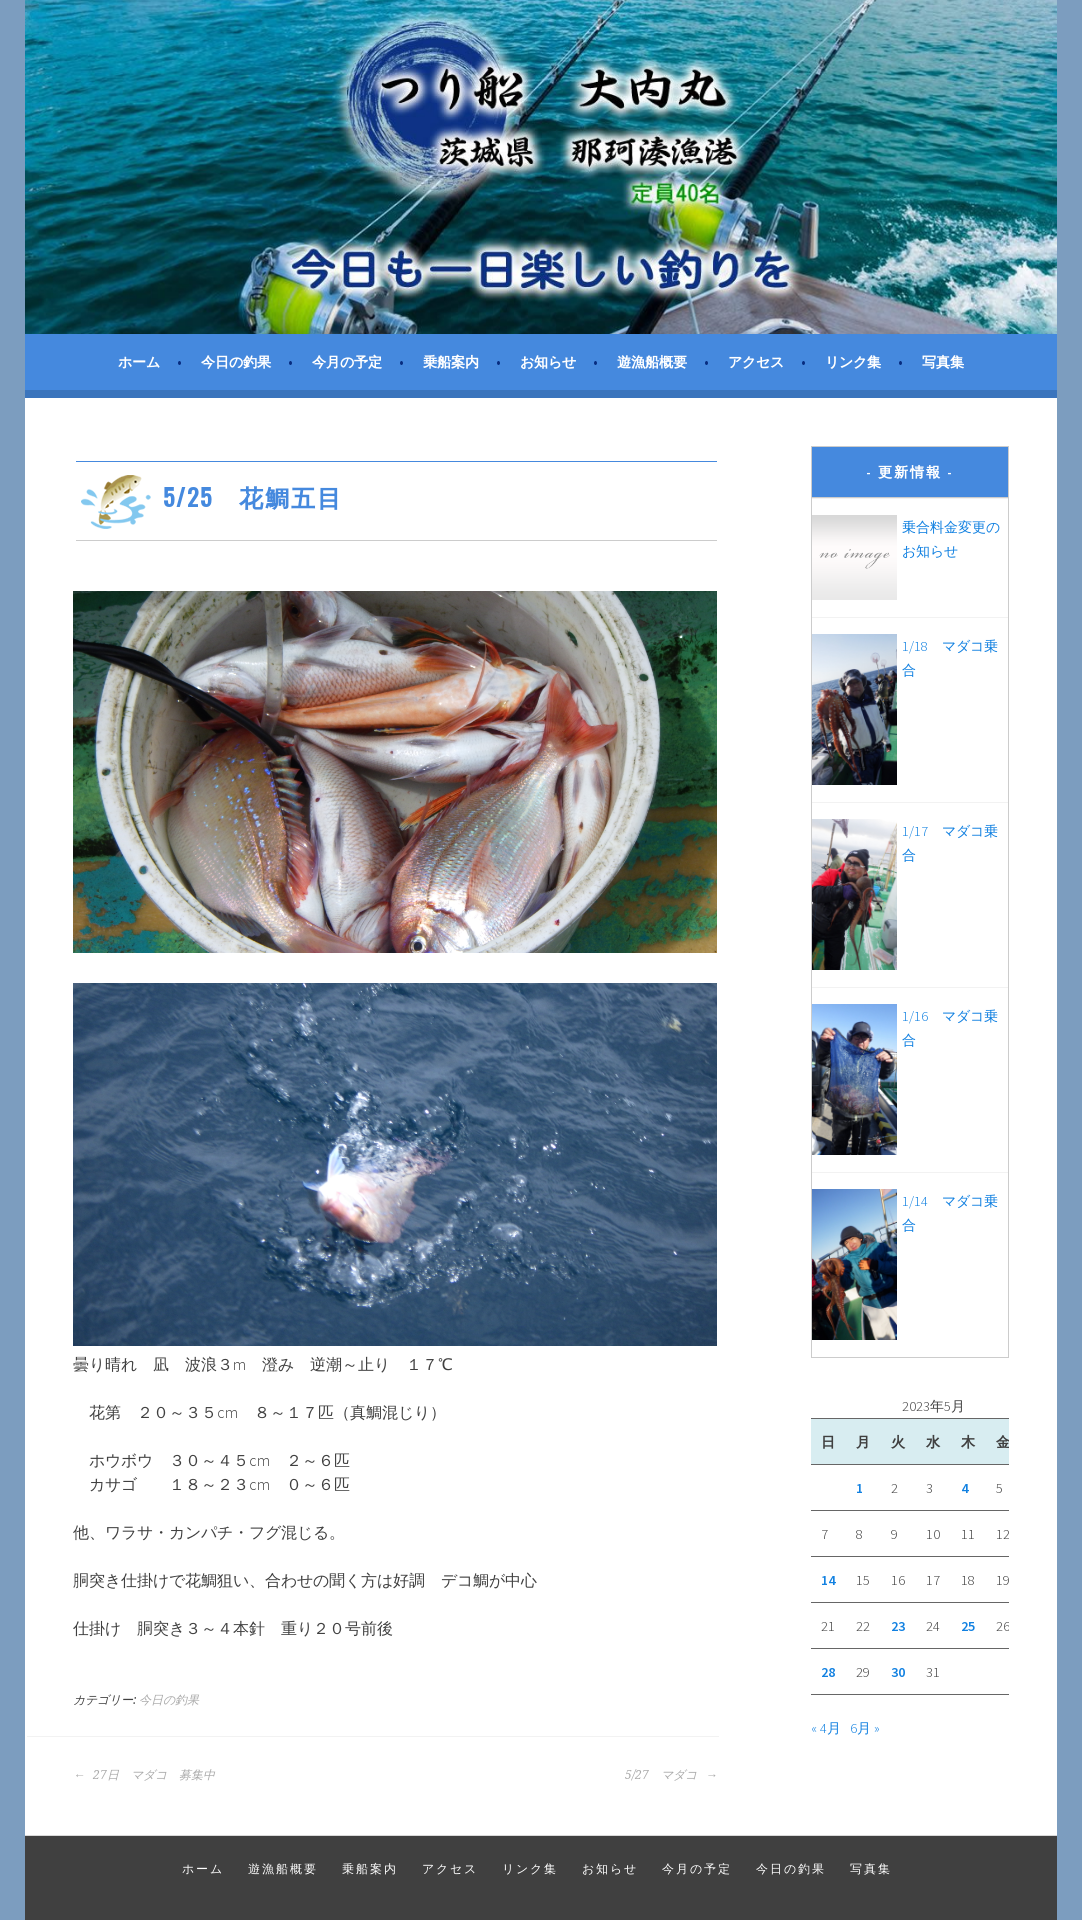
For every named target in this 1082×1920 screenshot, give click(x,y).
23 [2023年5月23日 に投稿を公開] (898, 1626)
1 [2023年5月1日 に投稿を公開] (859, 1488)
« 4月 (826, 1728)
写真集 (943, 362)
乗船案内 (451, 362)
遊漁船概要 (652, 362)
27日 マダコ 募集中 (144, 1775)
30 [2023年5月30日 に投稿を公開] (898, 1672)
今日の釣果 (236, 362)
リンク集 (853, 362)
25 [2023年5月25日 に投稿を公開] (968, 1626)
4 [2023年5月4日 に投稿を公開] (964, 1488)
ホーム (139, 362)
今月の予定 (347, 362)
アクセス (756, 362)
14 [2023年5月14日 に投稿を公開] (828, 1580)
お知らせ (548, 362)
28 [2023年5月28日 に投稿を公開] (828, 1672)
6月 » (865, 1728)
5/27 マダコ (671, 1775)
